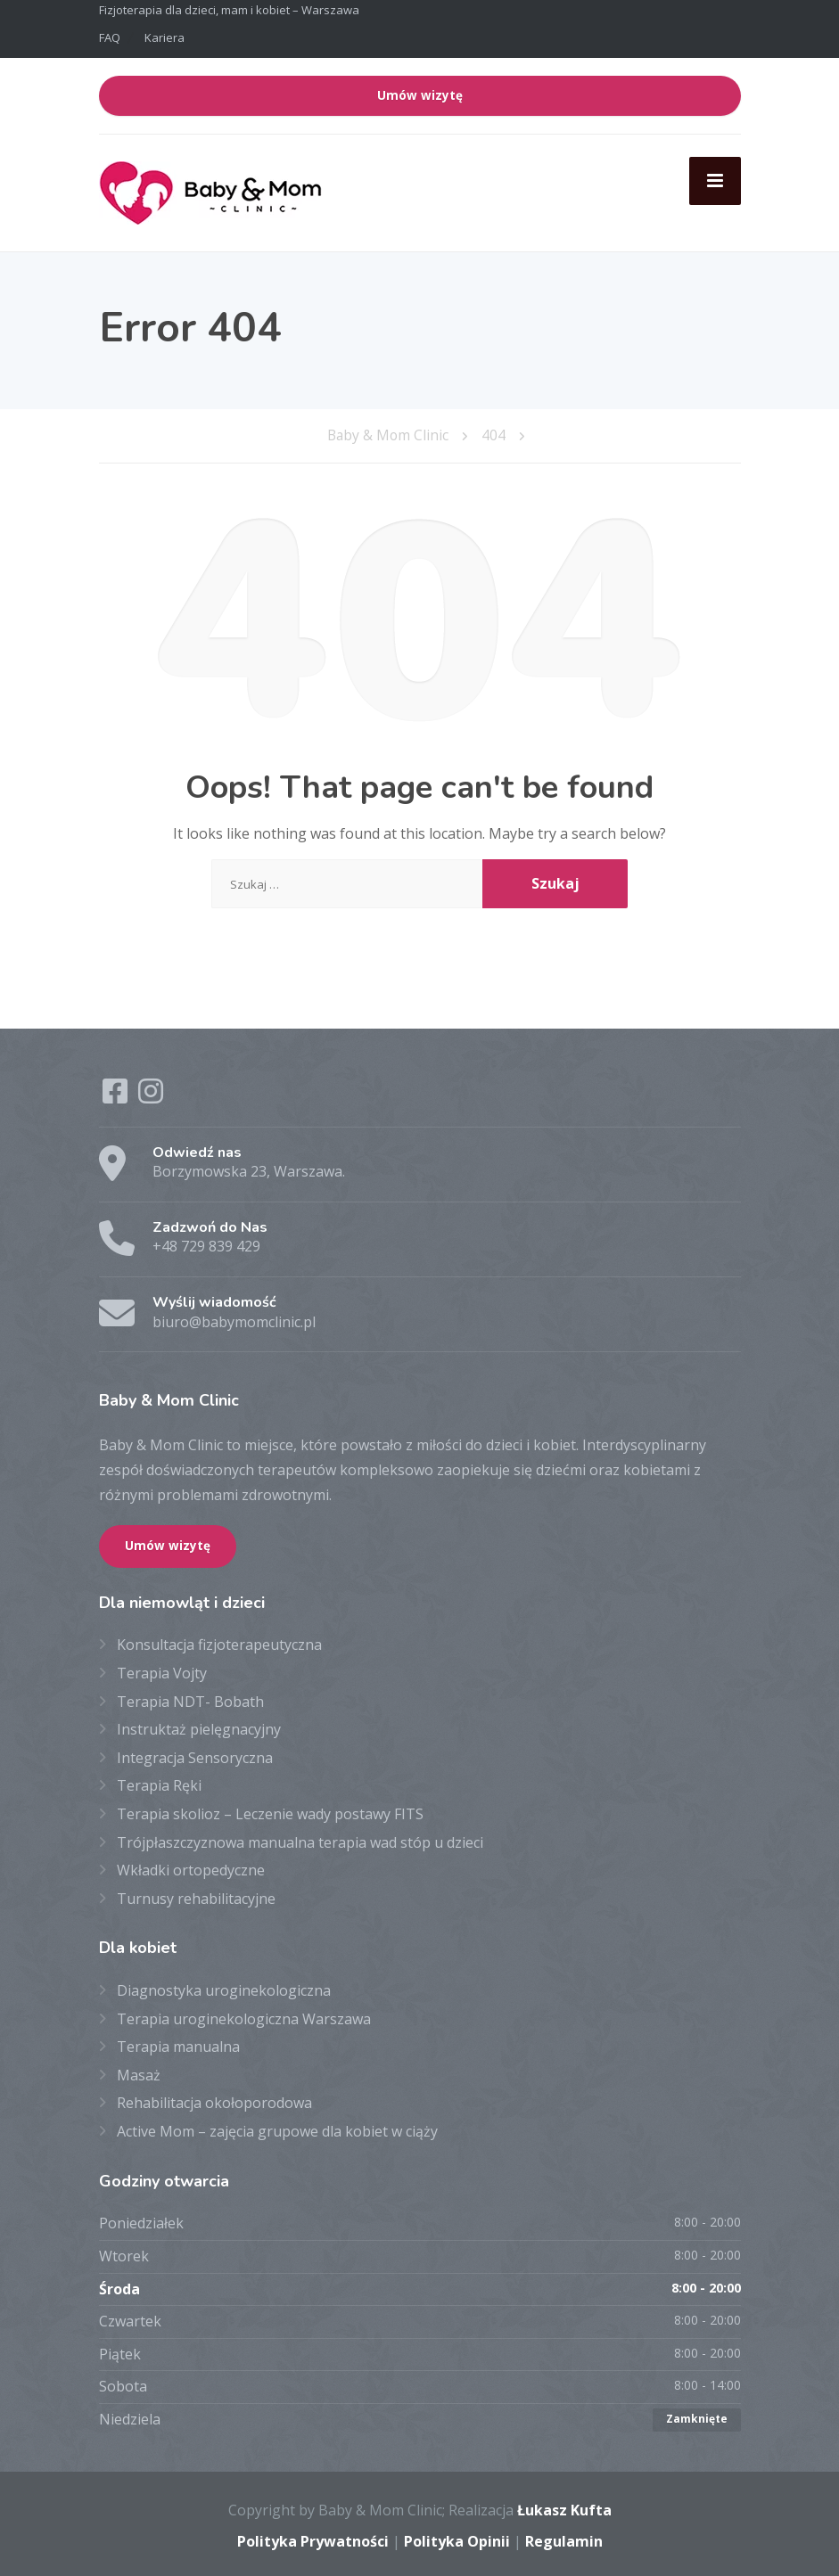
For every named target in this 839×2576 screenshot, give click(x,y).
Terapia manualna (178, 2045)
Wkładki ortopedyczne (191, 1867)
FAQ (109, 37)
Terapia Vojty (162, 1670)
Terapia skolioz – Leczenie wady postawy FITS (270, 1811)
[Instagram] (150, 1093)
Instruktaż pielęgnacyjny (199, 1726)
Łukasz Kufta (564, 2507)
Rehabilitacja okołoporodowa (214, 2101)
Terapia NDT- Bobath (190, 1699)
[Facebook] (117, 1093)
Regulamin (564, 2539)
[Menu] (715, 181)
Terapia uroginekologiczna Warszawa (244, 2016)
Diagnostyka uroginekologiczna (224, 1988)
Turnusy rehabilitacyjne (196, 1896)
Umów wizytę (420, 95)
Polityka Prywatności (313, 2539)
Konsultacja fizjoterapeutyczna (219, 1643)
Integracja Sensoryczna (195, 1755)
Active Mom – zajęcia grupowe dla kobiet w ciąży (277, 2128)
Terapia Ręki (159, 1783)
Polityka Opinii (457, 2539)
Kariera (164, 37)
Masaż (138, 2072)
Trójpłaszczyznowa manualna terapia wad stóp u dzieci (300, 1840)
